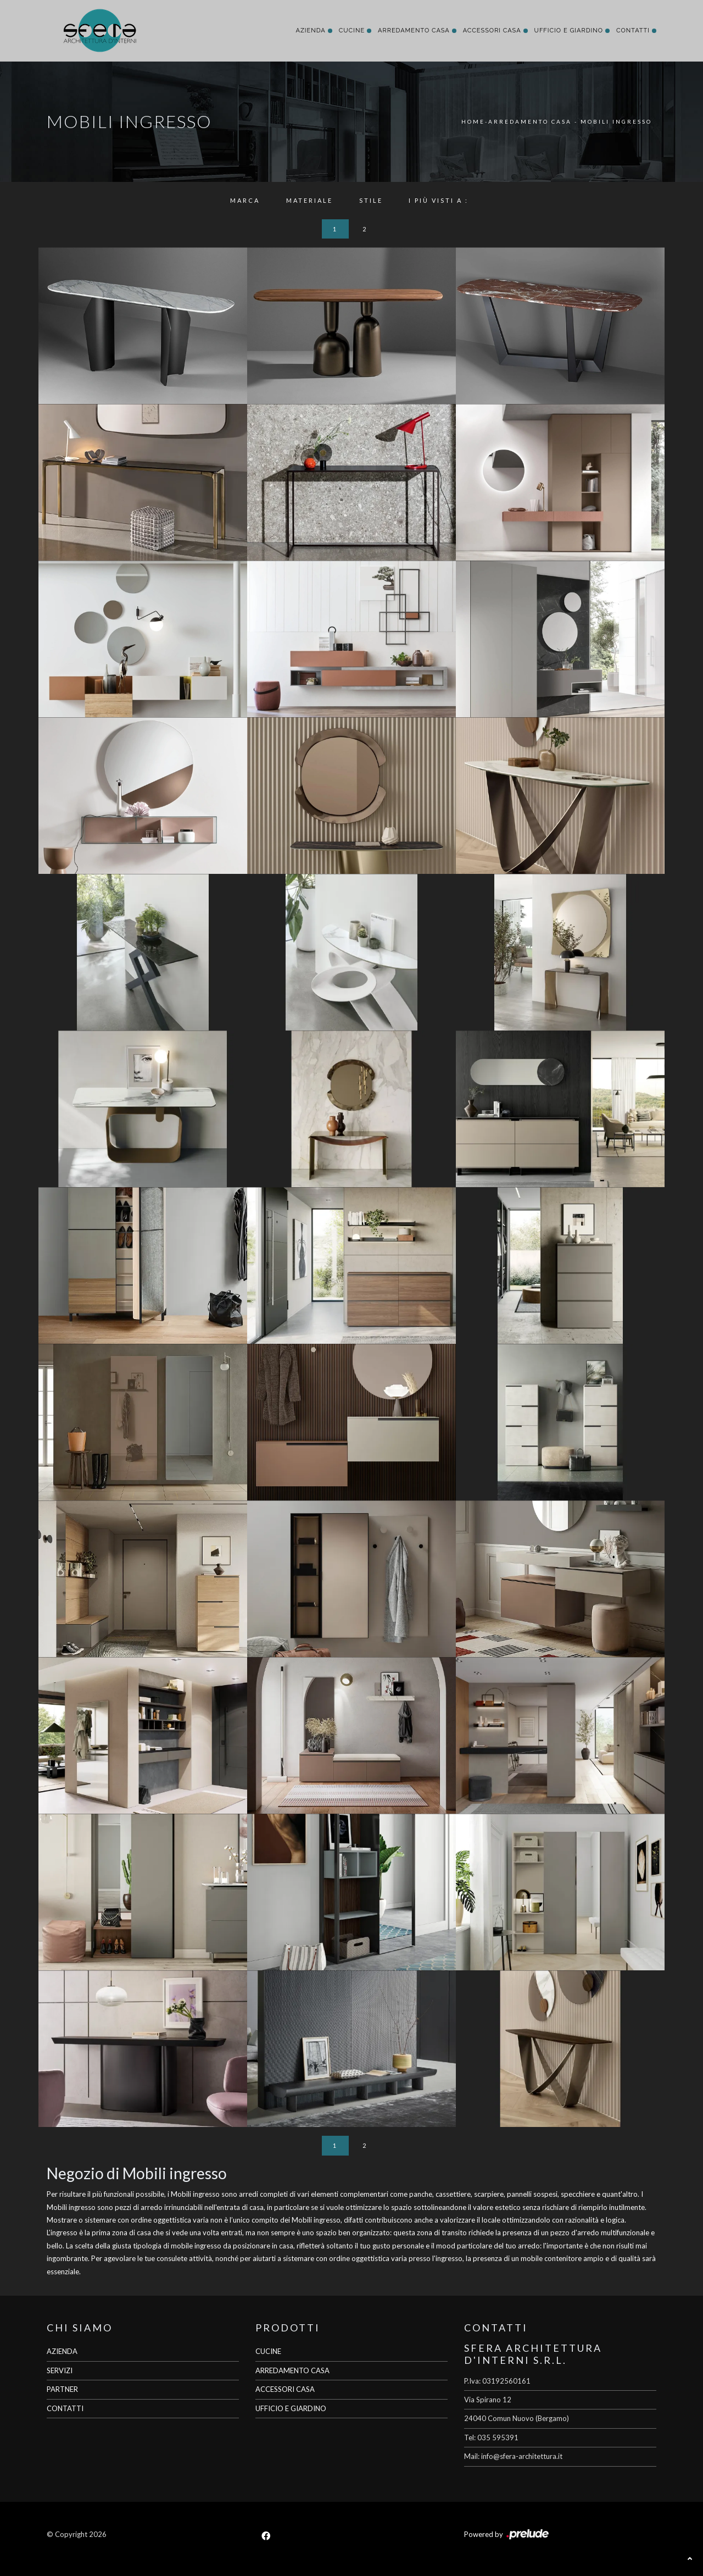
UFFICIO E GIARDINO (290, 2408)
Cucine (352, 30)
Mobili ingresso (616, 121)
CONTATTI (65, 2408)
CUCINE (268, 2351)
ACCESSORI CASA (285, 2389)
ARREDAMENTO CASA (292, 2370)
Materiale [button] (309, 200)
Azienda (310, 30)
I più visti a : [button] (438, 200)
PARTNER (62, 2389)
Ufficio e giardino (568, 30)
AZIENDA (62, 2351)
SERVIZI (59, 2370)
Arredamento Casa (414, 30)
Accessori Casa (492, 30)
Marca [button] (245, 200)
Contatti (633, 30)
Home (473, 121)
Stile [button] (371, 200)
